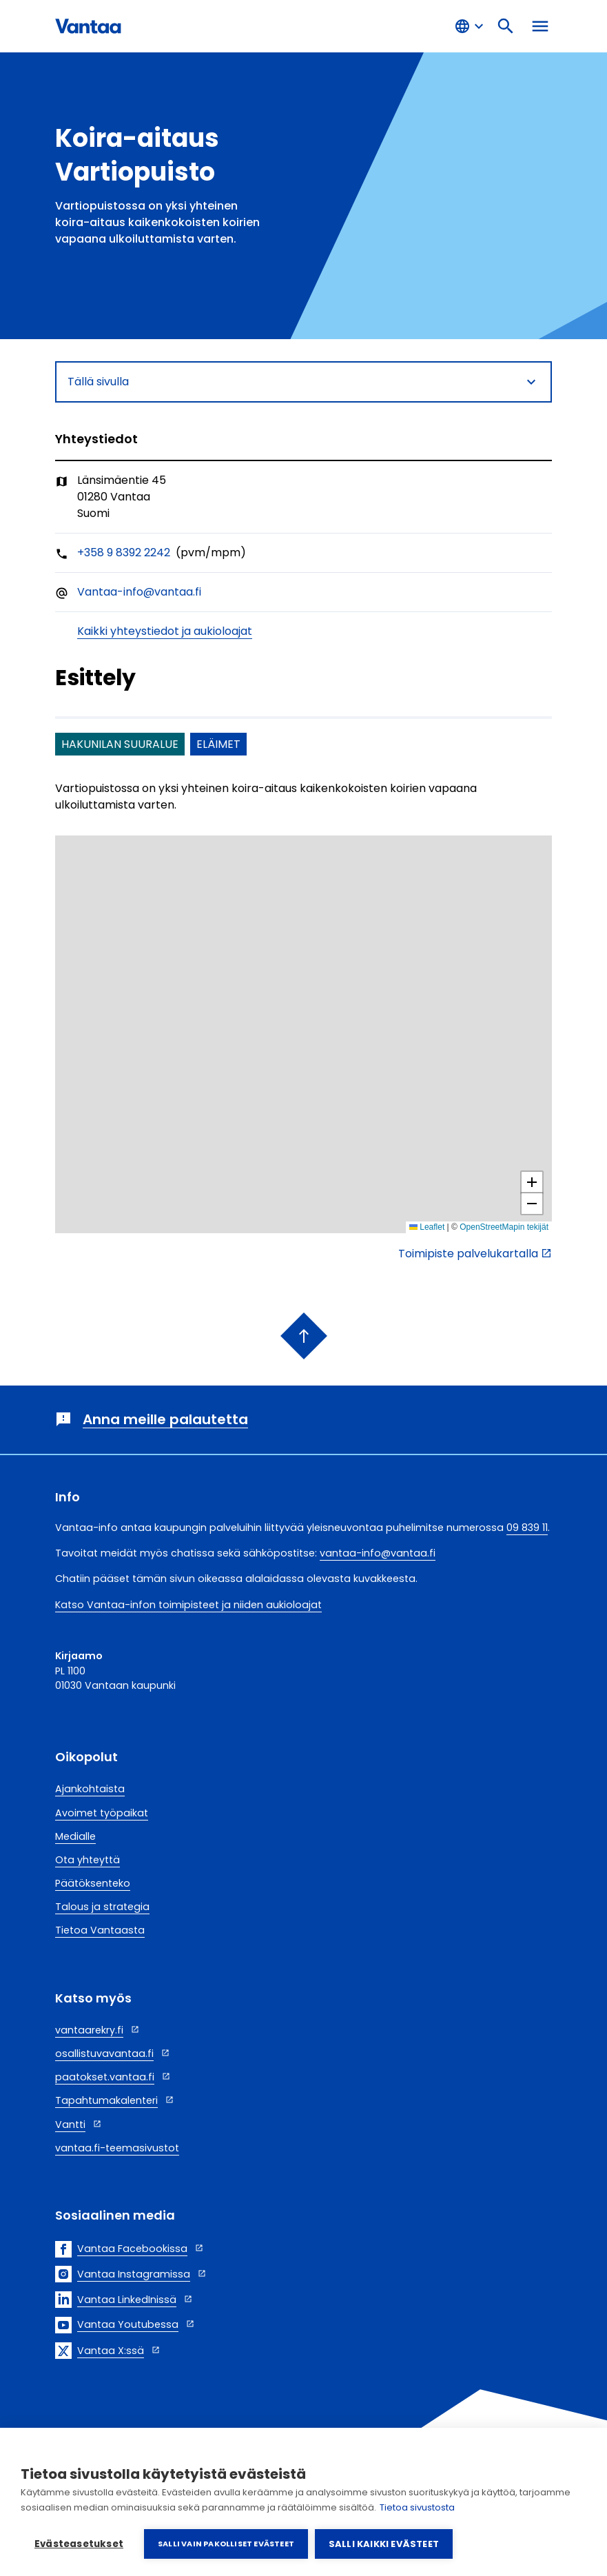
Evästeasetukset (78, 2543)
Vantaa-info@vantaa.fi (139, 592)
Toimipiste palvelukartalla (468, 1253)
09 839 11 (527, 1527)
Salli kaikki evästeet (384, 2543)
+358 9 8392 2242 (123, 552)
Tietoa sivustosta (417, 2507)
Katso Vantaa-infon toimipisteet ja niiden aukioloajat (188, 1605)
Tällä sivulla (303, 382)
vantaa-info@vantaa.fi (377, 1553)
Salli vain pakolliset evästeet (226, 2543)
